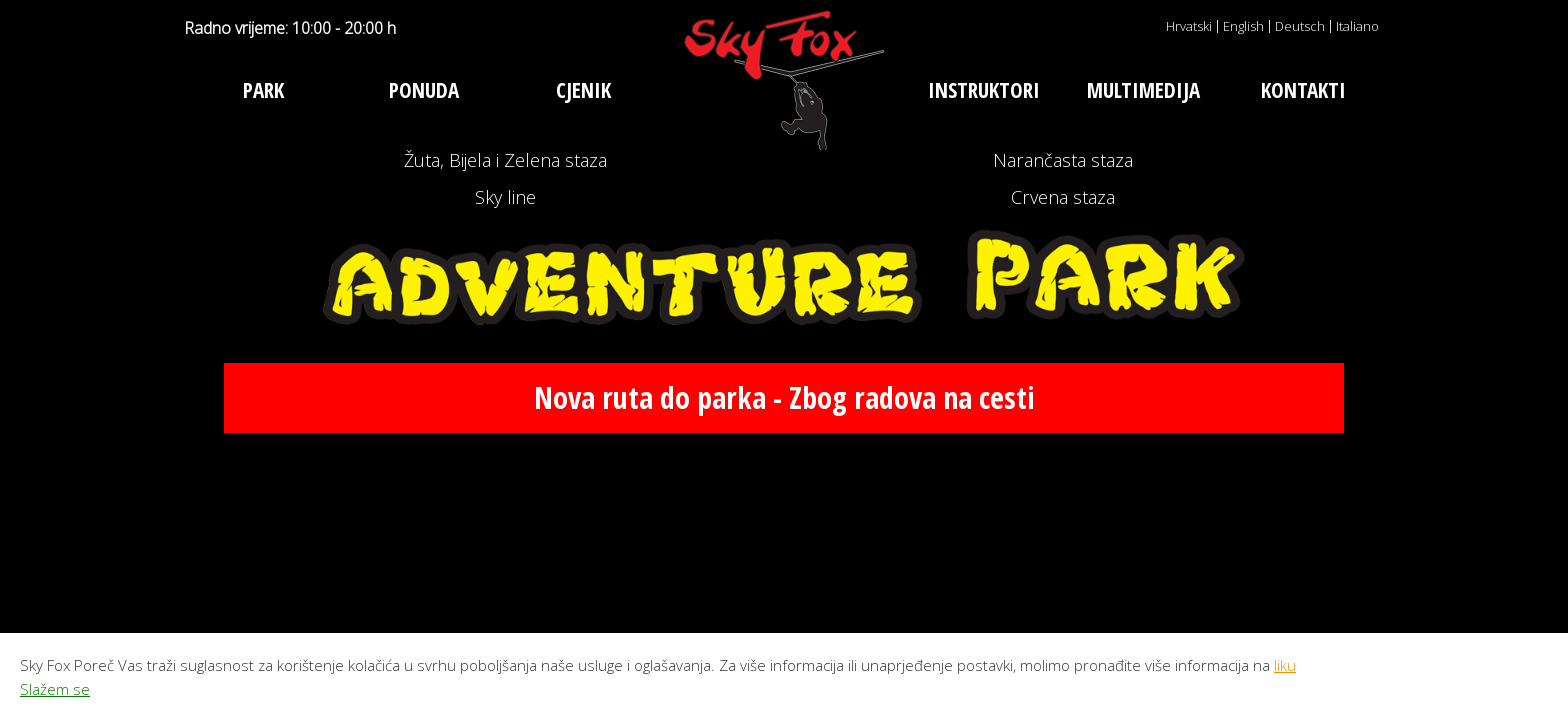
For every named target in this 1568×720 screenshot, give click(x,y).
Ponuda (424, 90)
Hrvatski (1189, 26)
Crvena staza (1063, 303)
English (1243, 26)
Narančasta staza (1063, 195)
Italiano (1357, 26)
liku (1285, 665)
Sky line (505, 303)
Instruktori (984, 90)
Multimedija (1143, 90)
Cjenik (583, 90)
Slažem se (55, 689)
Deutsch (1300, 26)
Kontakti (1303, 90)
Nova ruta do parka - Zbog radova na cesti (784, 540)
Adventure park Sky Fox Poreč (784, 80)
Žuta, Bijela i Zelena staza (505, 195)
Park (263, 90)
